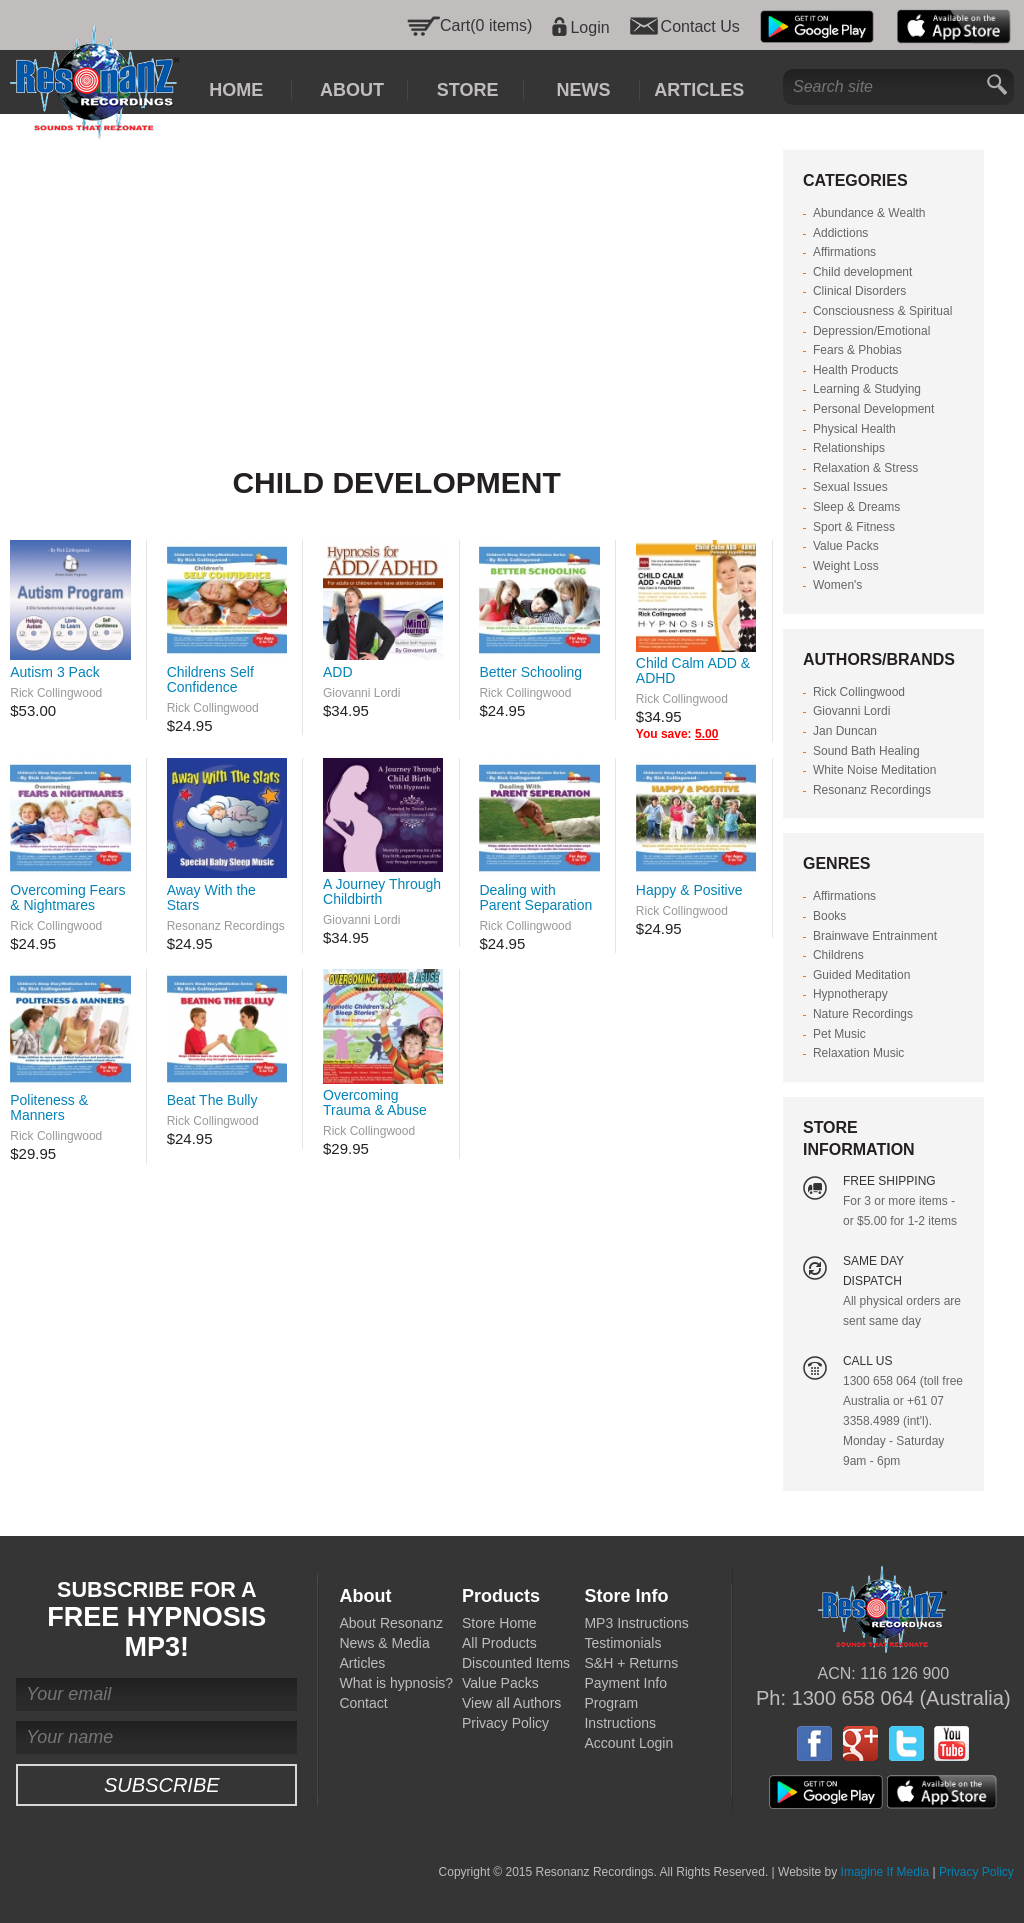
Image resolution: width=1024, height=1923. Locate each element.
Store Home (499, 1623)
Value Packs (846, 546)
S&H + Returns (631, 1663)
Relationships (849, 448)
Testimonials (622, 1643)
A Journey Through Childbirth (382, 891)
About (352, 90)
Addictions (840, 233)
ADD (338, 672)
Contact (363, 1703)
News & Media (384, 1643)
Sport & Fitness (854, 527)
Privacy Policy (505, 1723)
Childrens (838, 955)
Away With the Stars (211, 897)
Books (829, 916)
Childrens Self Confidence (210, 679)
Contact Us (700, 27)
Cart (455, 25)
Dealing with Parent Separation (535, 897)
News (583, 90)
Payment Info (625, 1683)
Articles (699, 90)
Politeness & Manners (49, 1107)
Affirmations (844, 252)
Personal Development (873, 409)
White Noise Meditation (874, 770)
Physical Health (854, 429)
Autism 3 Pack (54, 672)
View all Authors (511, 1703)
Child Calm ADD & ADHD (693, 670)
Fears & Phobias (857, 350)
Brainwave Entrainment (875, 936)
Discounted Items (516, 1663)
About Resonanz (391, 1623)
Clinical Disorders (859, 291)
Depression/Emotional (871, 331)
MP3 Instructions (636, 1623)
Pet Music (839, 1034)
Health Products (855, 370)
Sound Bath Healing (866, 751)
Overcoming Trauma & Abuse (375, 1102)
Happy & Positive (689, 890)
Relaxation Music (858, 1053)
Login (589, 27)
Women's (837, 585)
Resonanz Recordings (226, 926)
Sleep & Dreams (856, 507)
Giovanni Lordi (361, 693)
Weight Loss (846, 566)
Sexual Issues (850, 487)
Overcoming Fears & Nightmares (67, 897)
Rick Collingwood (56, 693)
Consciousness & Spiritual (882, 311)
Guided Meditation (861, 975)
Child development (862, 272)
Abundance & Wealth (869, 213)
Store (468, 90)
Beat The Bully (212, 1100)
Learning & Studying (867, 389)
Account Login (628, 1743)
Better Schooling (530, 672)
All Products (499, 1643)
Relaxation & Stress (865, 468)
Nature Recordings (863, 1014)
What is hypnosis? (396, 1683)
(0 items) (501, 25)
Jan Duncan (845, 731)
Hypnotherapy (850, 994)
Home (236, 90)
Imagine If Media (885, 1872)
